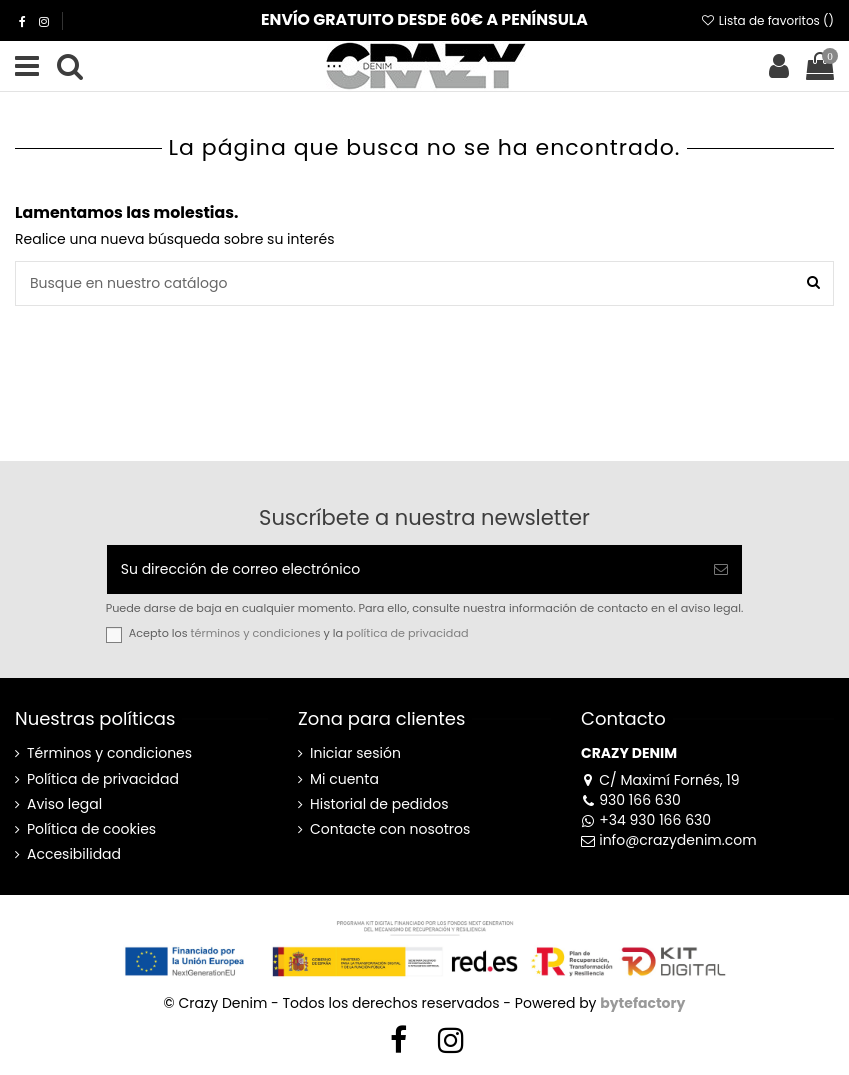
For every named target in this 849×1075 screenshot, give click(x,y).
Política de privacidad (103, 779)
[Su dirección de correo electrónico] (404, 569)
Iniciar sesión (355, 753)
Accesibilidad (74, 854)
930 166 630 (631, 800)
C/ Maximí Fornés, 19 (660, 780)
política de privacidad (407, 633)
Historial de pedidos (379, 804)
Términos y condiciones (109, 753)
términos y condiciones (256, 633)
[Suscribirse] (721, 569)
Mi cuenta (344, 779)
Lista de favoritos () (767, 20)
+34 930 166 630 (646, 820)
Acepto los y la (299, 633)
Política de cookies (91, 829)
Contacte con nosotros (390, 829)
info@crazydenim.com (669, 840)
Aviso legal (64, 804)
